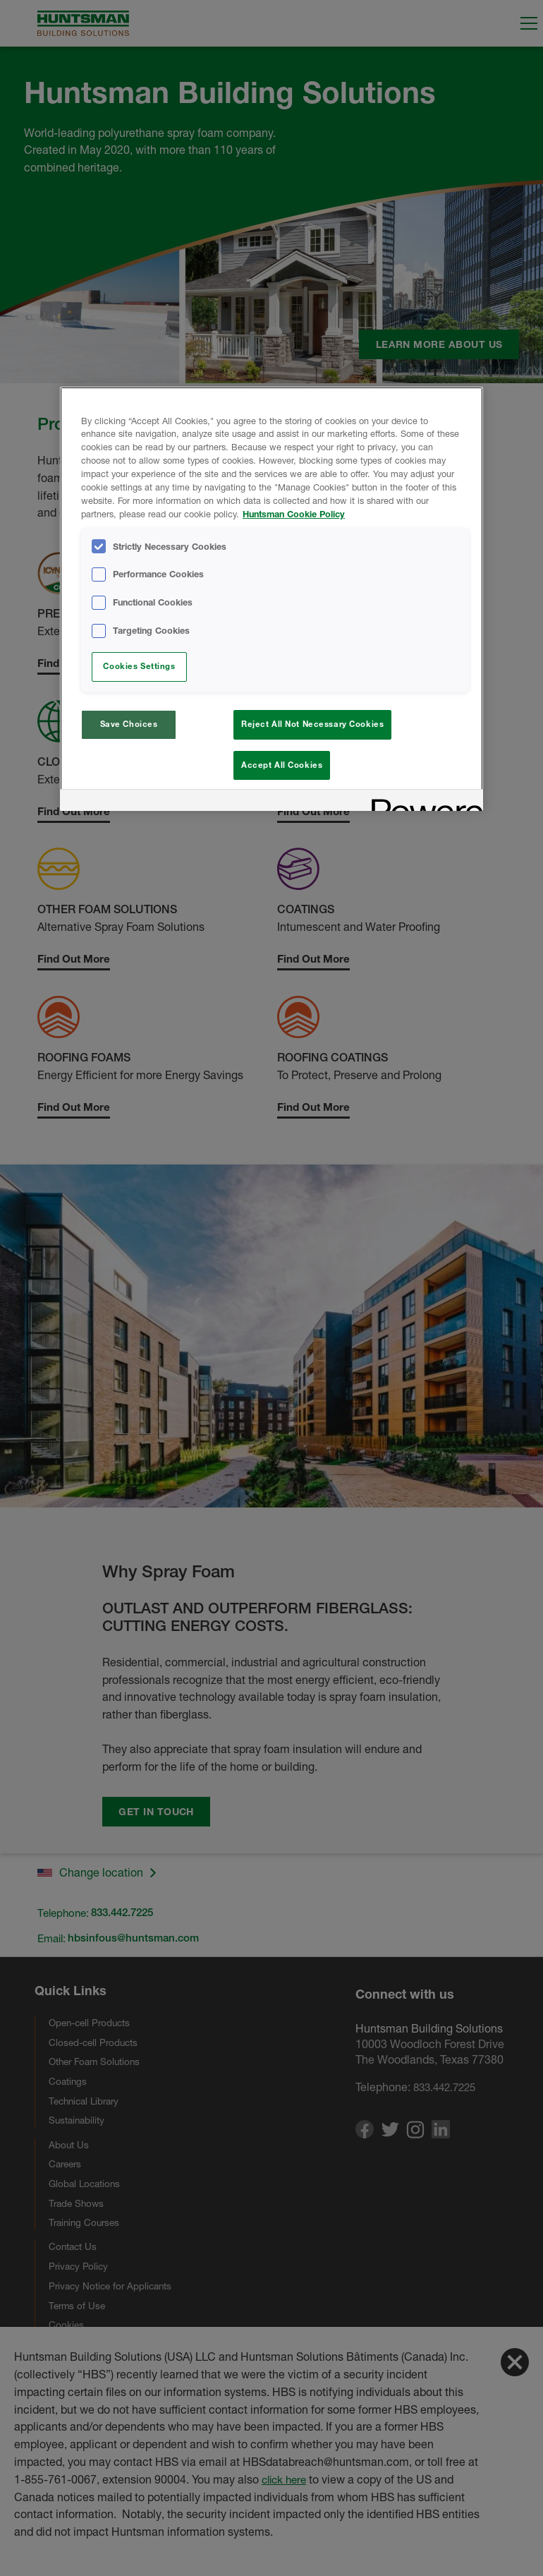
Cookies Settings (139, 666)
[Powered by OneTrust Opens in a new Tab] (422, 806)
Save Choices (129, 724)
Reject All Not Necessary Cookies (312, 724)
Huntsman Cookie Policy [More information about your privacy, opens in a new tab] (294, 514)
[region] (271, 601)
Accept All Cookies (281, 765)
